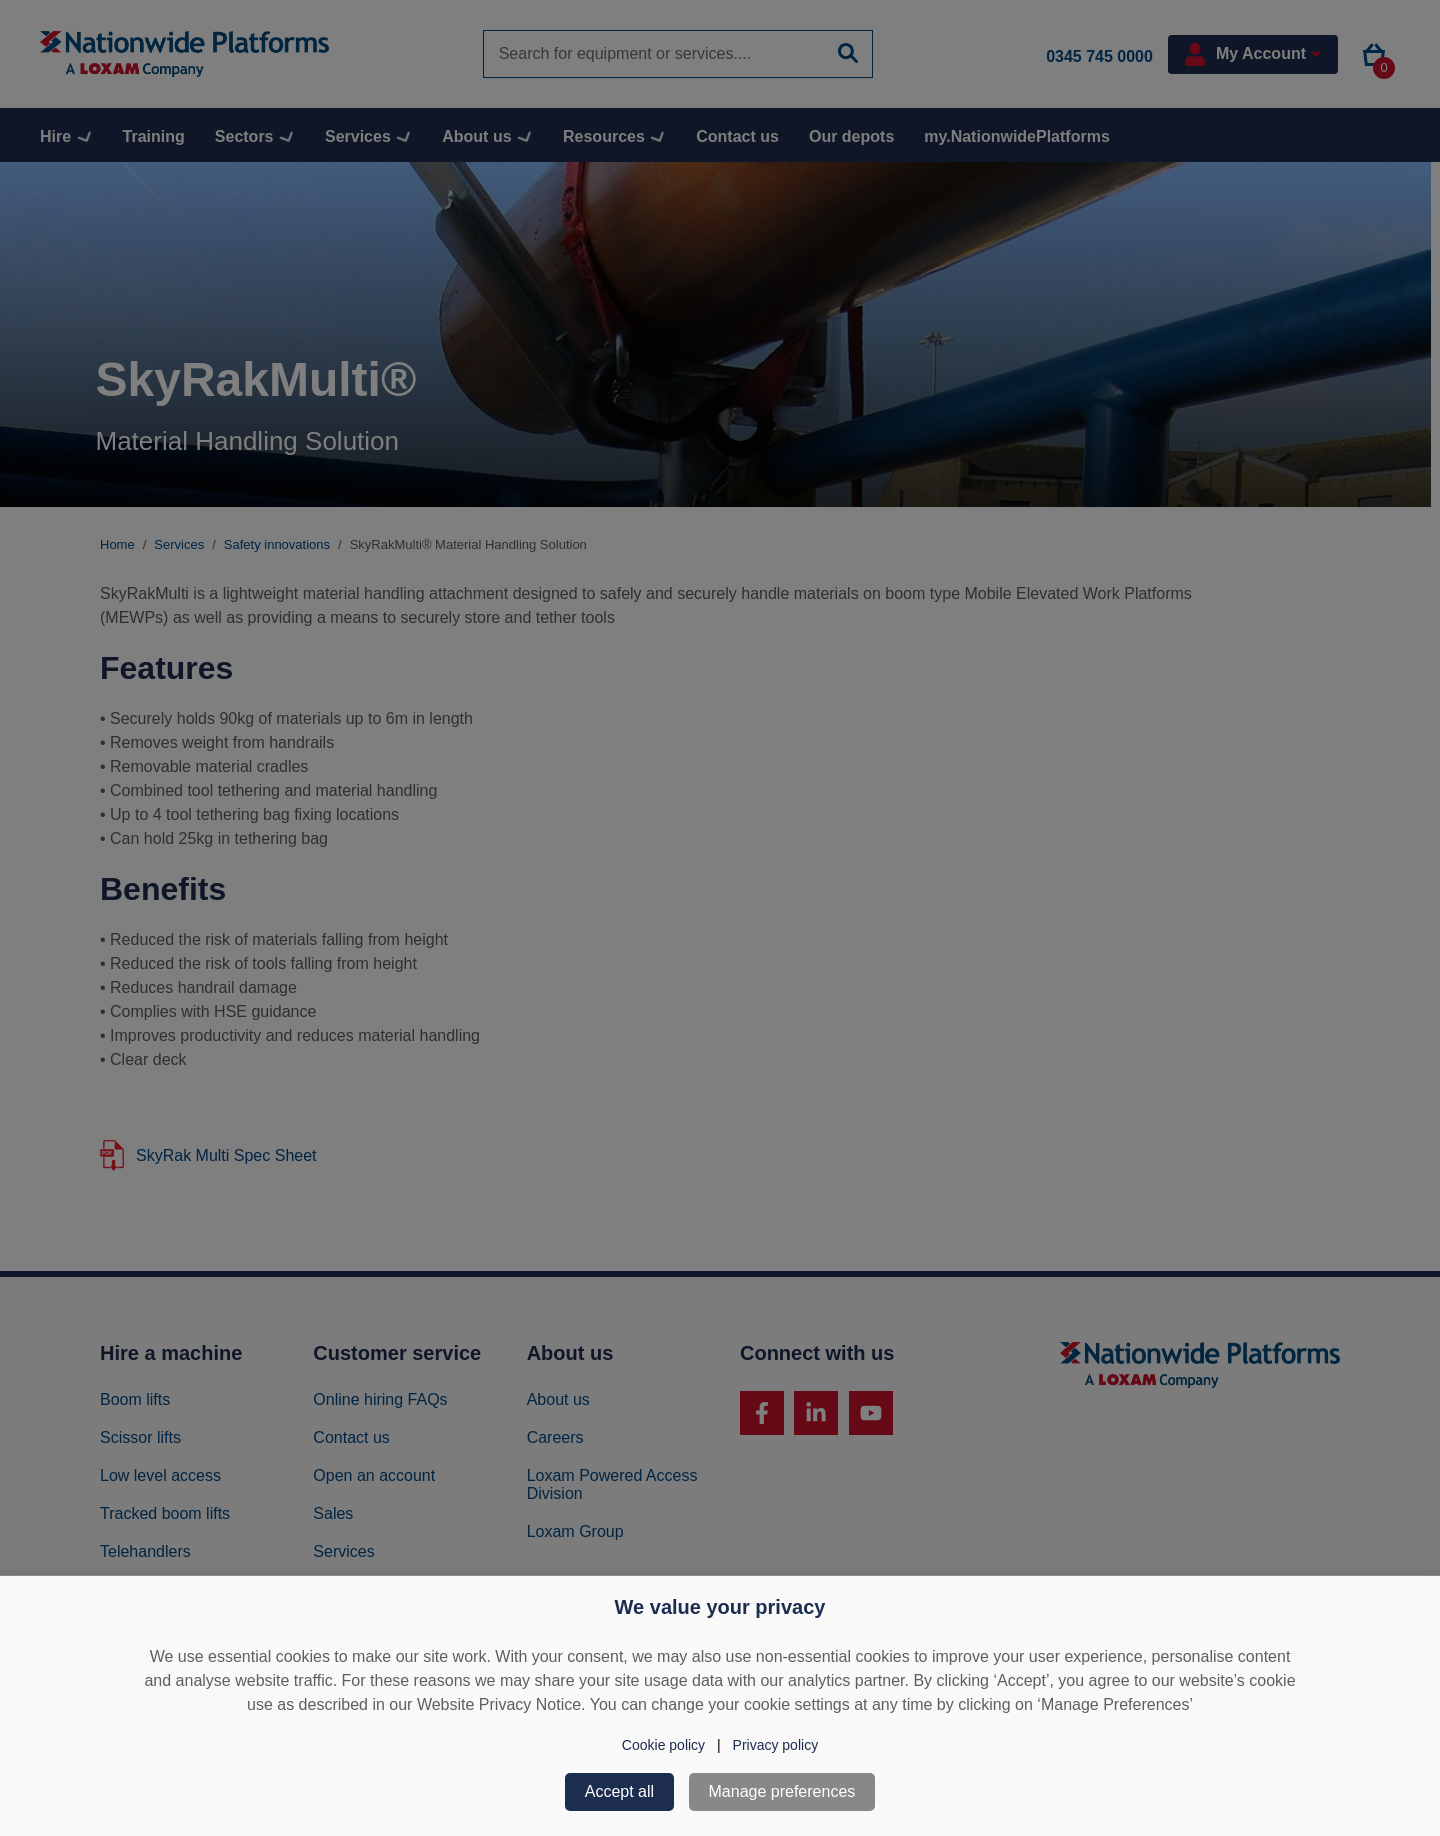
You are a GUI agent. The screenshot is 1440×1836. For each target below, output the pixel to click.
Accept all (619, 1791)
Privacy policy (776, 1745)
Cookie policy (663, 1745)
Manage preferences (782, 1791)
